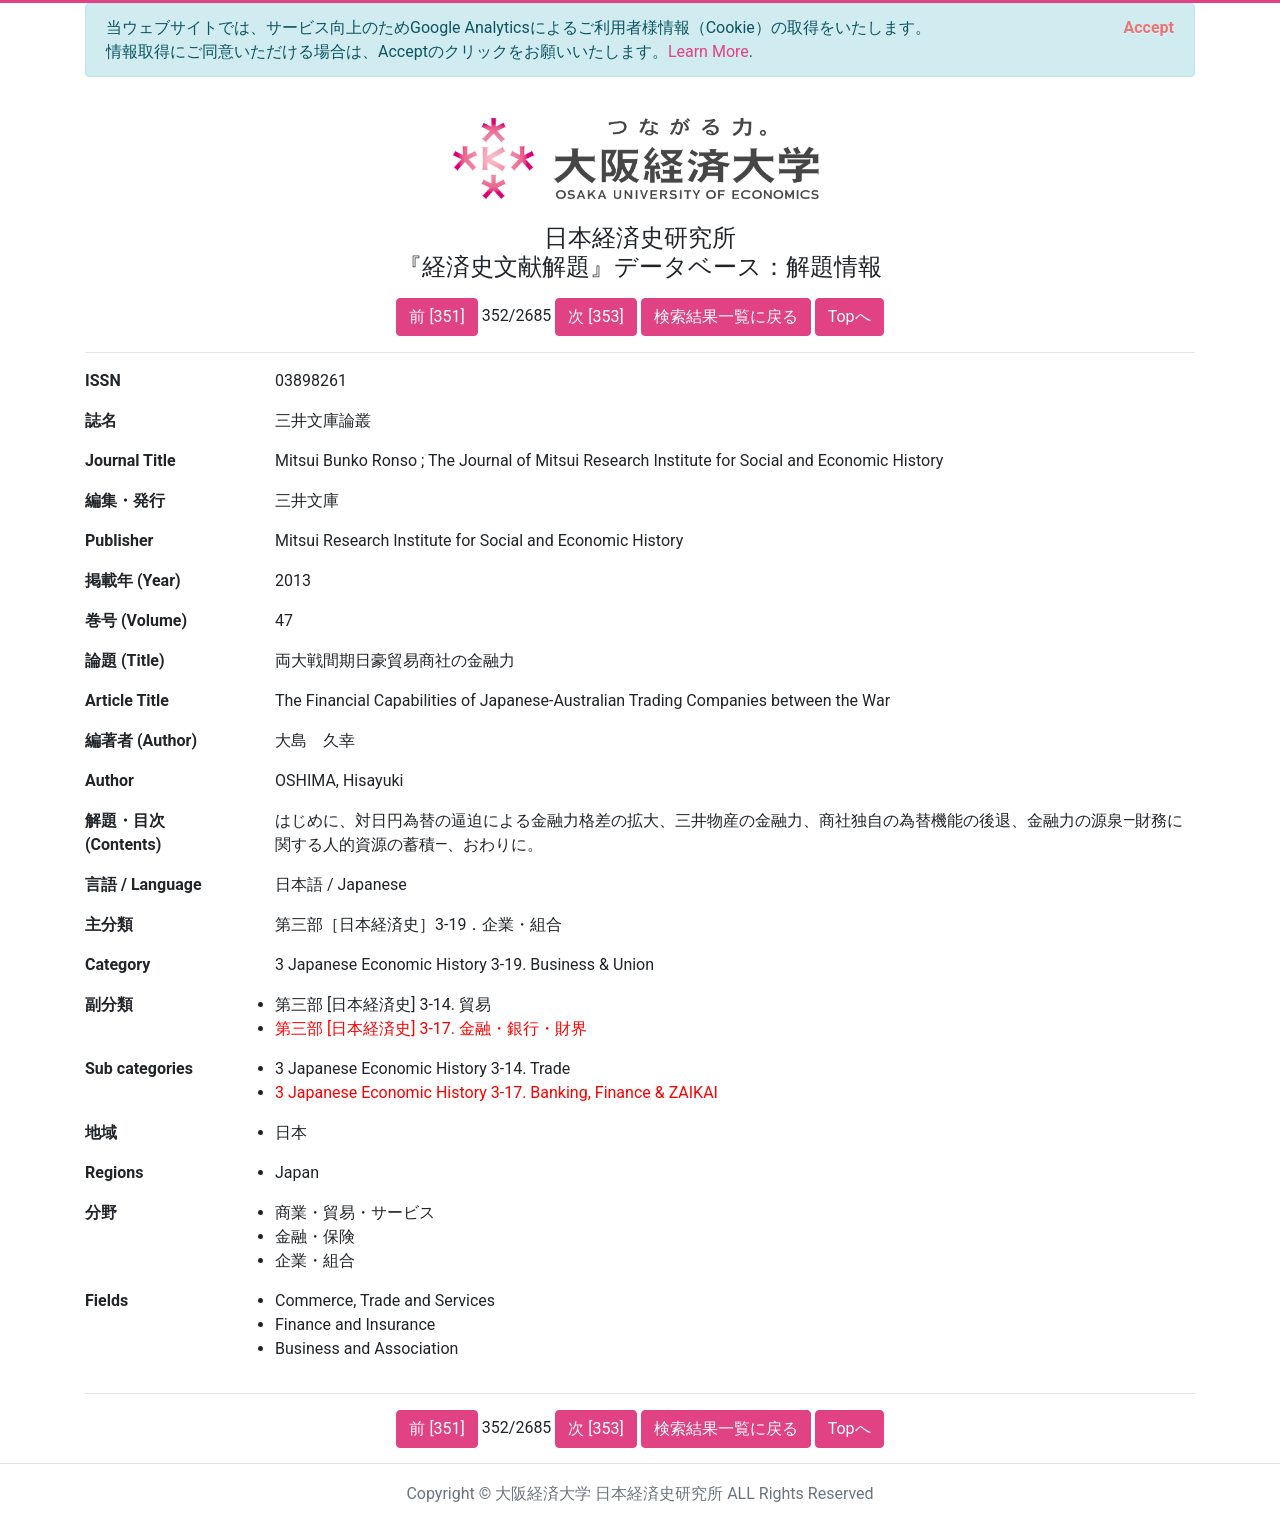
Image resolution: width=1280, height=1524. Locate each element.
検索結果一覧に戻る (726, 316)
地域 (101, 1132)
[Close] (1149, 28)
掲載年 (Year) (133, 580)
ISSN (103, 380)
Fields (106, 1300)
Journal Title (130, 460)
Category (117, 964)
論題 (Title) (125, 660)
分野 (101, 1212)
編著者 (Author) (141, 740)
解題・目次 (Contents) (125, 832)
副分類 (109, 1004)
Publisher (119, 540)
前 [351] (436, 316)
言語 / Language (143, 884)
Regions (114, 1172)
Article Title (127, 700)
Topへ (849, 316)
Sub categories (139, 1068)
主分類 (109, 924)
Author (109, 780)
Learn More (708, 51)
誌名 (101, 420)
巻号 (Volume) (136, 620)
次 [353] (595, 316)
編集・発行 (125, 500)
